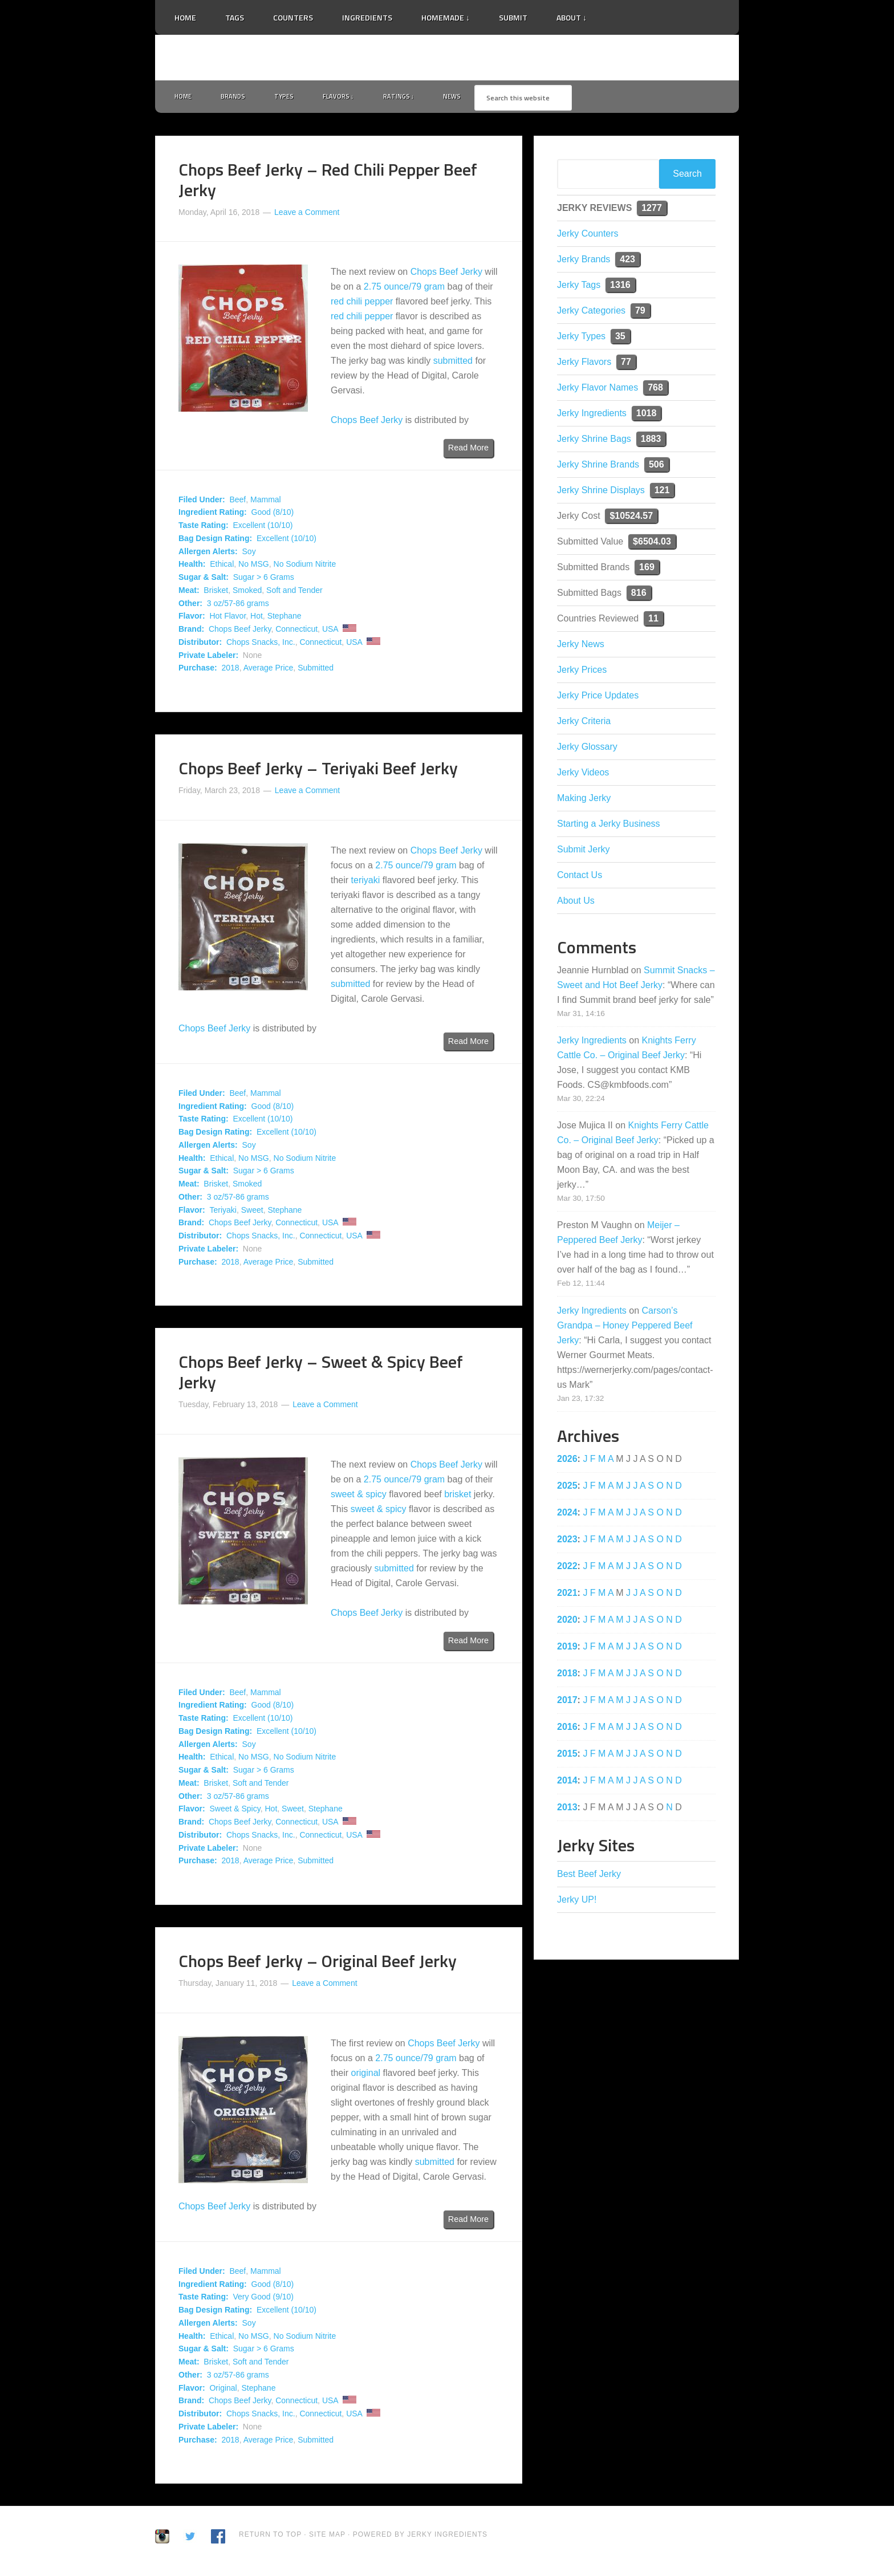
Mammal (265, 501)
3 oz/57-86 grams (238, 605)
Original (223, 2390)
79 (640, 313)
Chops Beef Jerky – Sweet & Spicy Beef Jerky (320, 1374)
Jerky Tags (578, 287)
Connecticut (296, 631)
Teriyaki (222, 1212)
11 (653, 620)
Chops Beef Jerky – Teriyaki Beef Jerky (318, 771)
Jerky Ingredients (447, 57)
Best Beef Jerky (589, 1876)
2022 (567, 1568)
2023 (567, 1541)
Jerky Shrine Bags (594, 441)
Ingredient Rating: (212, 514)
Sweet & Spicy (234, 1811)
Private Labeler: (208, 657)
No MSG (253, 566)
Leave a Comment (306, 214)
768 (655, 390)
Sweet (252, 1212)
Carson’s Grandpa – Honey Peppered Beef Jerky (625, 1327)
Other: (190, 605)
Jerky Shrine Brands (598, 467)
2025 (567, 1488)
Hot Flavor (227, 618)
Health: (191, 566)
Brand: (191, 631)
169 (647, 569)
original (366, 2075)
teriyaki (365, 882)
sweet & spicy (359, 1497)
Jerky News (580, 646)
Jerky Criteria (584, 723)
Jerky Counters (588, 236)
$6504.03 (652, 543)
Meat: (189, 592)
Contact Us (579, 877)
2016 (567, 1729)
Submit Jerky (583, 851)
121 (662, 492)
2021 (567, 1595)
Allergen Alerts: (208, 553)
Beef (237, 501)
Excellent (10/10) (262, 528)
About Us (576, 903)
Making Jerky (584, 800)
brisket (457, 1497)
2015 (567, 1756)
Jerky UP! (576, 1902)
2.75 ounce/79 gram (404, 289)
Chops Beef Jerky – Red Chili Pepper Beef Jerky (327, 182)
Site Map (328, 2537)
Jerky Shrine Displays (601, 492)
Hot (256, 618)
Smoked (247, 592)
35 (620, 338)
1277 (651, 210)
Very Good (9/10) (263, 2299)
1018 (646, 415)
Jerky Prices (582, 672)
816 (639, 595)
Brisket (216, 592)
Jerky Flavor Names (597, 390)
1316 (620, 287)
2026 (567, 1461)
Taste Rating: (203, 528)
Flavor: (191, 618)
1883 (651, 441)
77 (626, 364)
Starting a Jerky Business (608, 826)
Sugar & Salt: (203, 579)
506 (656, 467)
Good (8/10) (272, 514)
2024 (567, 1514)
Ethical (222, 566)
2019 (567, 1648)
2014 (567, 1782)
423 (627, 261)
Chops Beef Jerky (446, 274)
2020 (567, 1622)
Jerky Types (581, 338)
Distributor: (200, 644)
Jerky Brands (583, 261)
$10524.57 (631, 518)
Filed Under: (201, 501)
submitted (453, 363)
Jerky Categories (591, 313)
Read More (468, 450)
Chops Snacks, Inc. (260, 644)
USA (330, 631)
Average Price (268, 670)
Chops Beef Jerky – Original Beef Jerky (317, 1964)
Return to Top (270, 2537)
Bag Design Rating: (215, 540)
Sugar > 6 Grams (263, 579)
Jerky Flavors (584, 364)
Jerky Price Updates (598, 697)
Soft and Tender (294, 592)
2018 (230, 670)
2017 (567, 1702)
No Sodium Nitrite (305, 566)
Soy (249, 553)
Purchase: (197, 670)
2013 (567, 1809)
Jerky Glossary (587, 749)
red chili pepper (362, 304)
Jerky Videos (583, 774)
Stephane (284, 618)
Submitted (316, 670)
